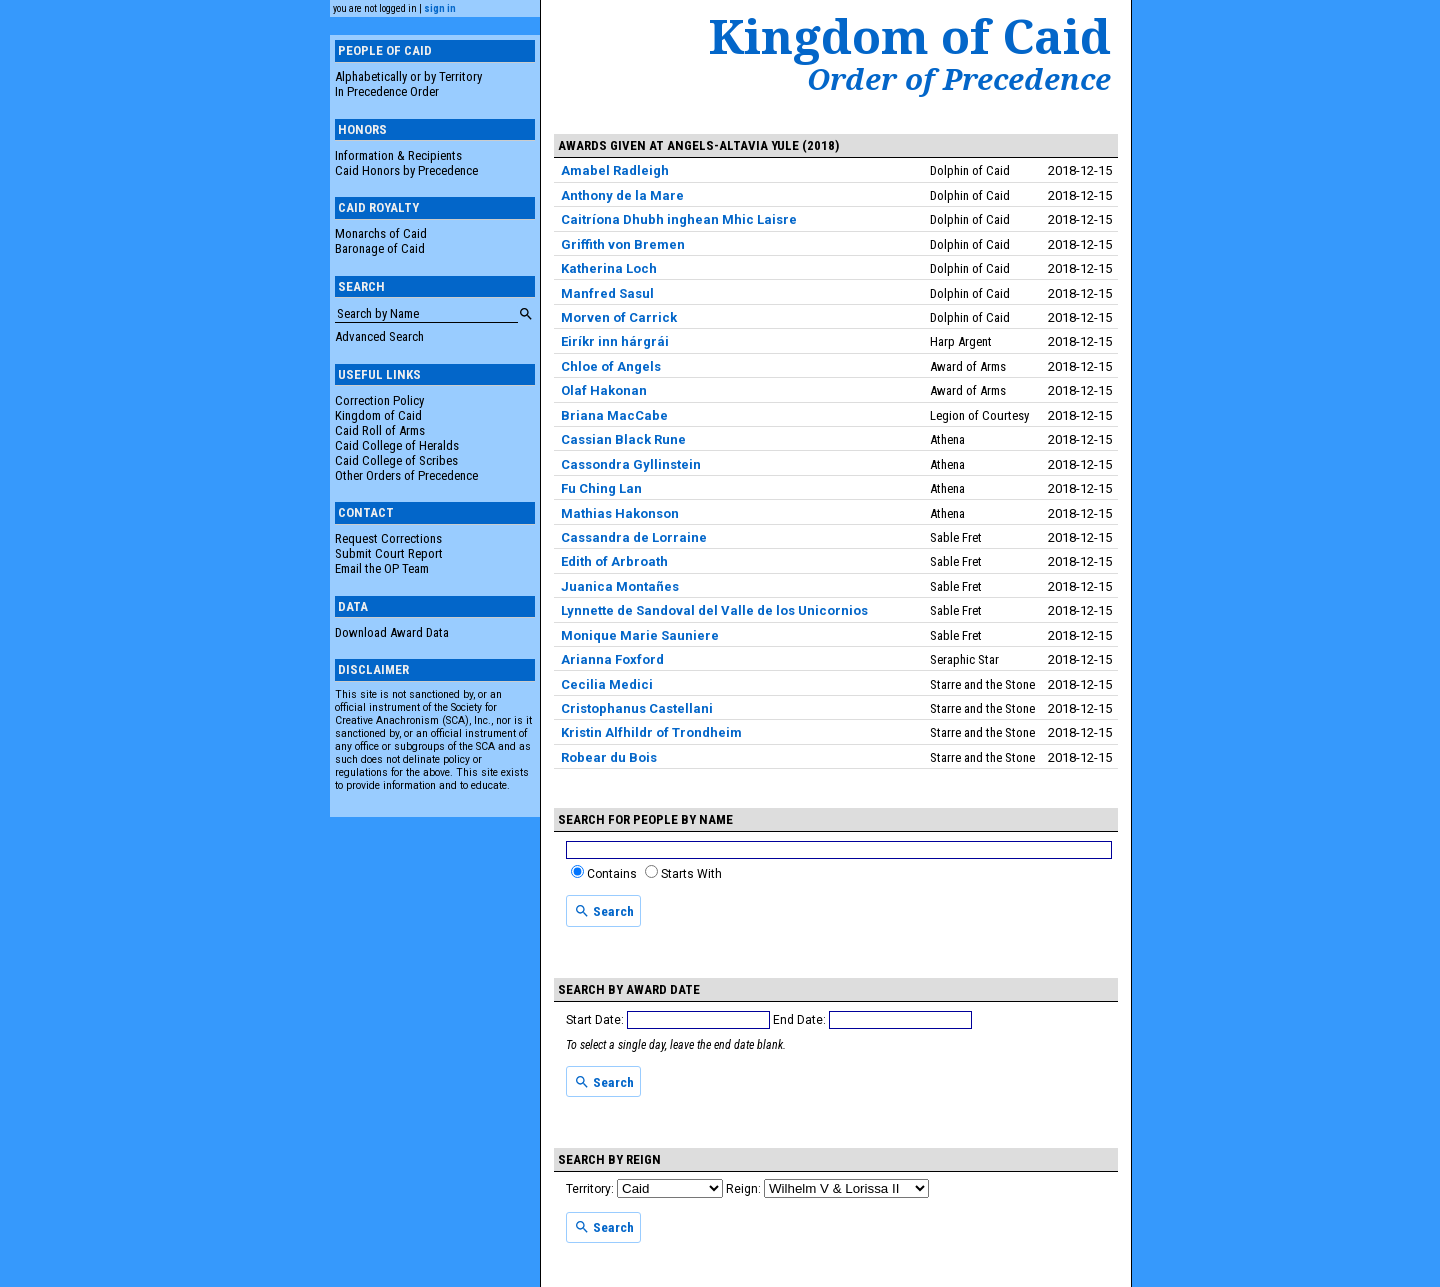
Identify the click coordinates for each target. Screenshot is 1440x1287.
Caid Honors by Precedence (406, 170)
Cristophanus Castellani (637, 708)
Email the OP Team (382, 568)
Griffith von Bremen (623, 244)
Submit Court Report (389, 553)
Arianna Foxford (612, 659)
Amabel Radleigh (615, 170)
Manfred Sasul (607, 293)
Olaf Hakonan (604, 390)
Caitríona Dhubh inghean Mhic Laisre (679, 219)
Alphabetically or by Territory (408, 76)
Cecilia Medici (607, 684)
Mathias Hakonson (620, 513)
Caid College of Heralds (397, 445)
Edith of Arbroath (614, 561)
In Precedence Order (387, 91)
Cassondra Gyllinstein (631, 464)
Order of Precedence (959, 79)
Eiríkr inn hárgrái (615, 341)
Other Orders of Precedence (406, 475)
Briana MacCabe (614, 415)
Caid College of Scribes (396, 460)
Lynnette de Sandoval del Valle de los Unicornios (714, 610)
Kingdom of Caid (378, 415)
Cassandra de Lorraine (634, 537)
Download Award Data (392, 632)
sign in (440, 8)
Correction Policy (379, 400)
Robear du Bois (609, 757)
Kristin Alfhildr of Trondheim (651, 732)
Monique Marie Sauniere (640, 635)
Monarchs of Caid (381, 233)
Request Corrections (388, 538)
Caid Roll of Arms (380, 430)
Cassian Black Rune (623, 439)
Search (604, 911)
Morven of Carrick (619, 317)
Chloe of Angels (611, 366)
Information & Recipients (398, 155)
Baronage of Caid (380, 248)
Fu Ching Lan (601, 488)
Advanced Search (379, 336)
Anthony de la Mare (622, 195)
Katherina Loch (609, 268)
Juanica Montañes (620, 586)
